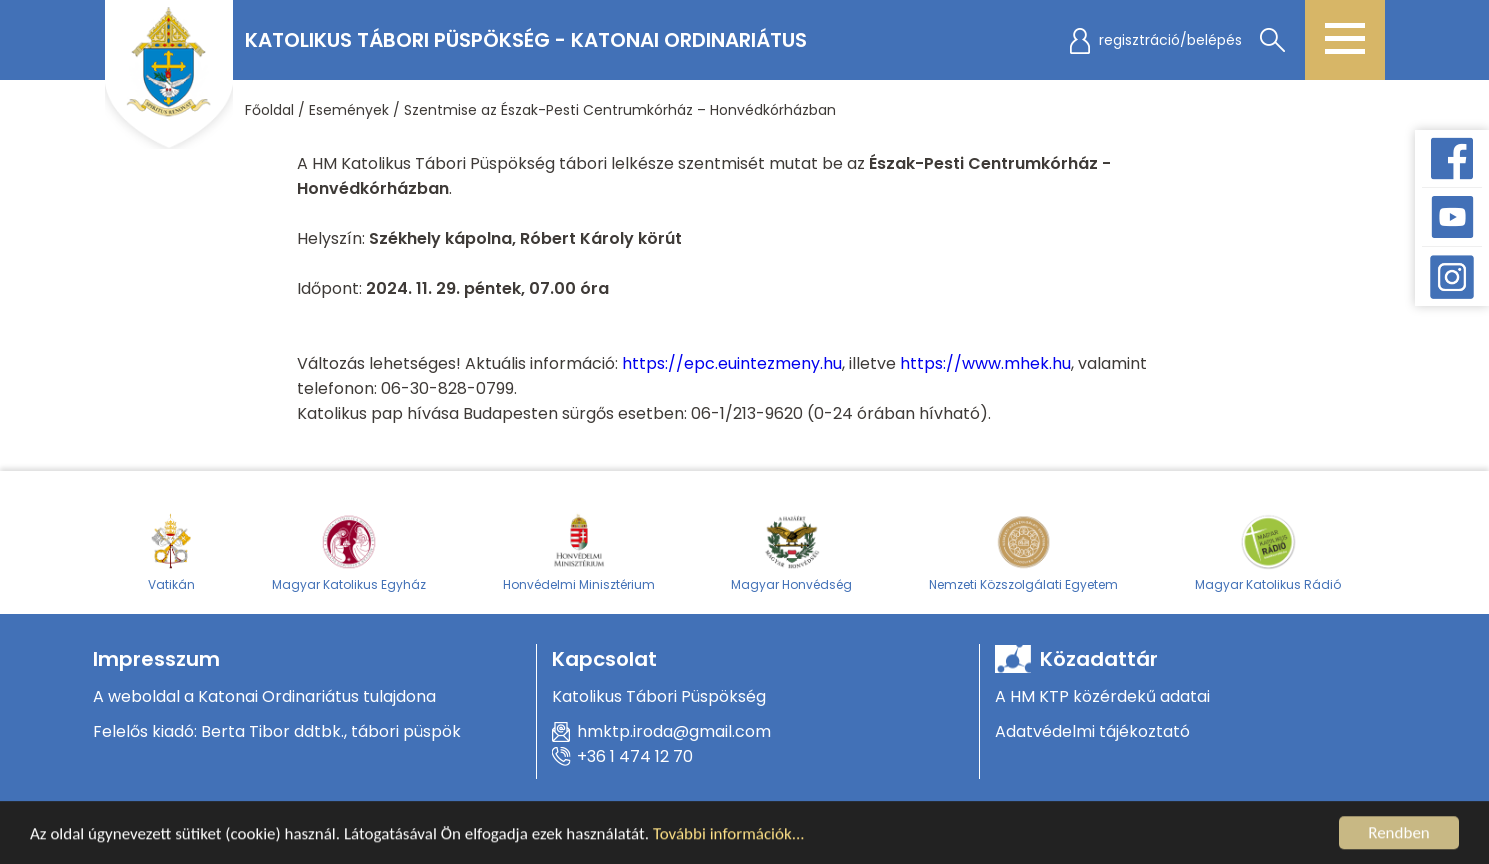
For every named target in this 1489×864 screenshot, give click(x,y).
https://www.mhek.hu (985, 363)
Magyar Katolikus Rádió (1268, 552)
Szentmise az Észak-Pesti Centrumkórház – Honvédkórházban (620, 110)
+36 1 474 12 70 (635, 756)
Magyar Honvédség (791, 552)
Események (349, 110)
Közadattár (1099, 659)
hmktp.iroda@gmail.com (674, 731)
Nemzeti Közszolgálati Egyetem (1023, 552)
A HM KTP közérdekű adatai (1102, 696)
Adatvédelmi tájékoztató (1092, 731)
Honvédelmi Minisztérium (579, 552)
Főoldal (269, 110)
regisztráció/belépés (1170, 40)
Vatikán (171, 552)
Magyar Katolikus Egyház (349, 552)
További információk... (729, 835)
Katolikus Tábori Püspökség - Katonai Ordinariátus (526, 40)
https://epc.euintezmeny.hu (732, 363)
